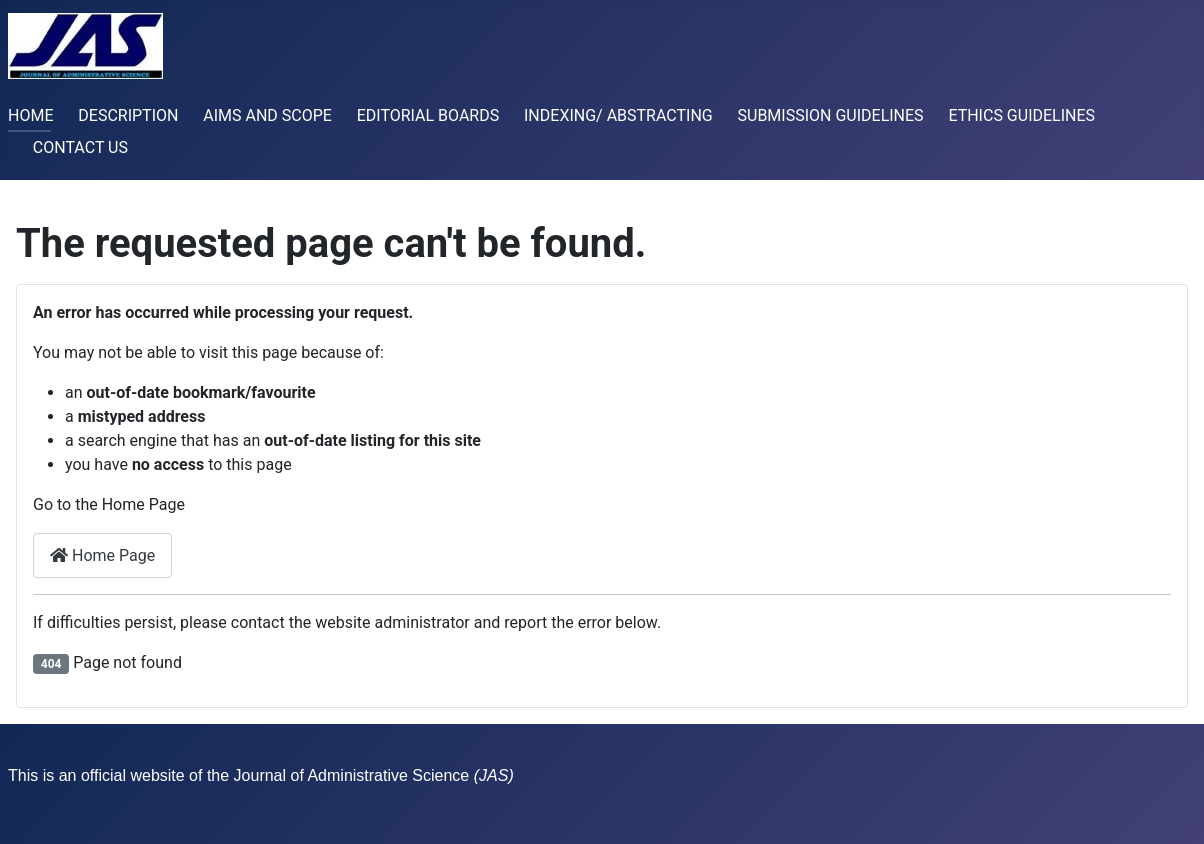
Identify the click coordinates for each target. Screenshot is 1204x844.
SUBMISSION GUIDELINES (831, 115)
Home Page (102, 555)
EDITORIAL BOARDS (428, 115)
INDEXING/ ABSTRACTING (618, 115)
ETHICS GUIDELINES (1021, 115)
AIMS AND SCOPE (267, 115)
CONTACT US (80, 147)
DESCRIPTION (128, 115)
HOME (30, 115)
